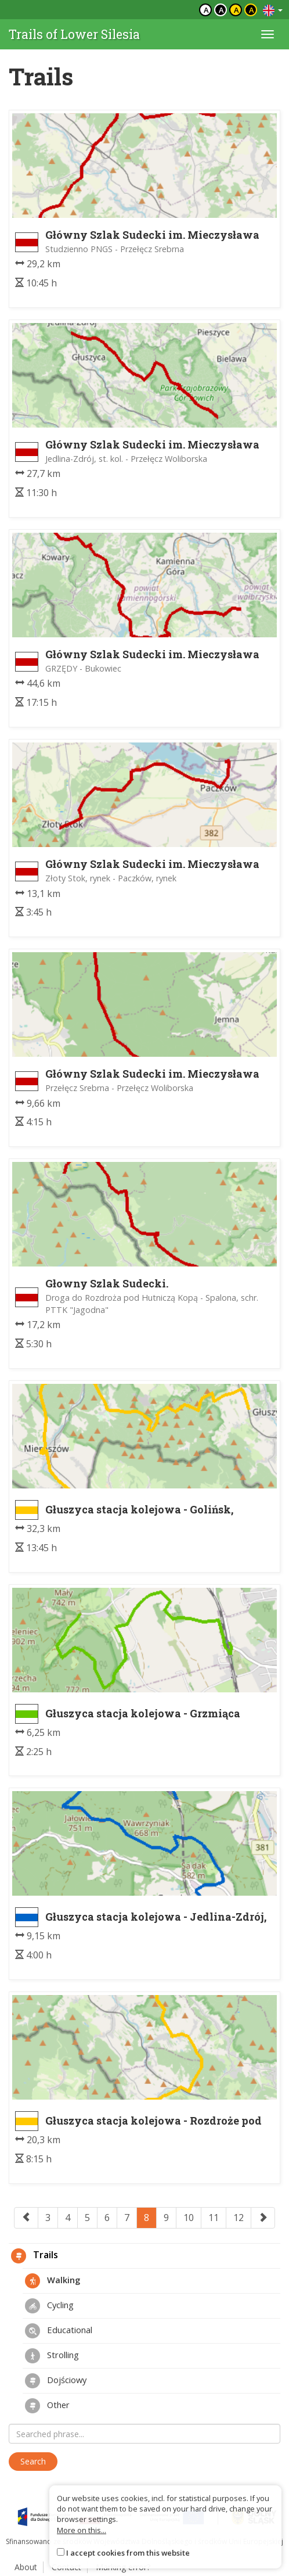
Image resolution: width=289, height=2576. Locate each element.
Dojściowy (55, 2380)
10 (188, 2217)
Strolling (52, 2355)
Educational (58, 2330)
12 (238, 2217)
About (26, 2567)
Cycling (49, 2305)
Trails (34, 2255)
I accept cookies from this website (128, 2553)
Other (47, 2405)
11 (213, 2217)
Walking (52, 2280)
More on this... (81, 2530)
